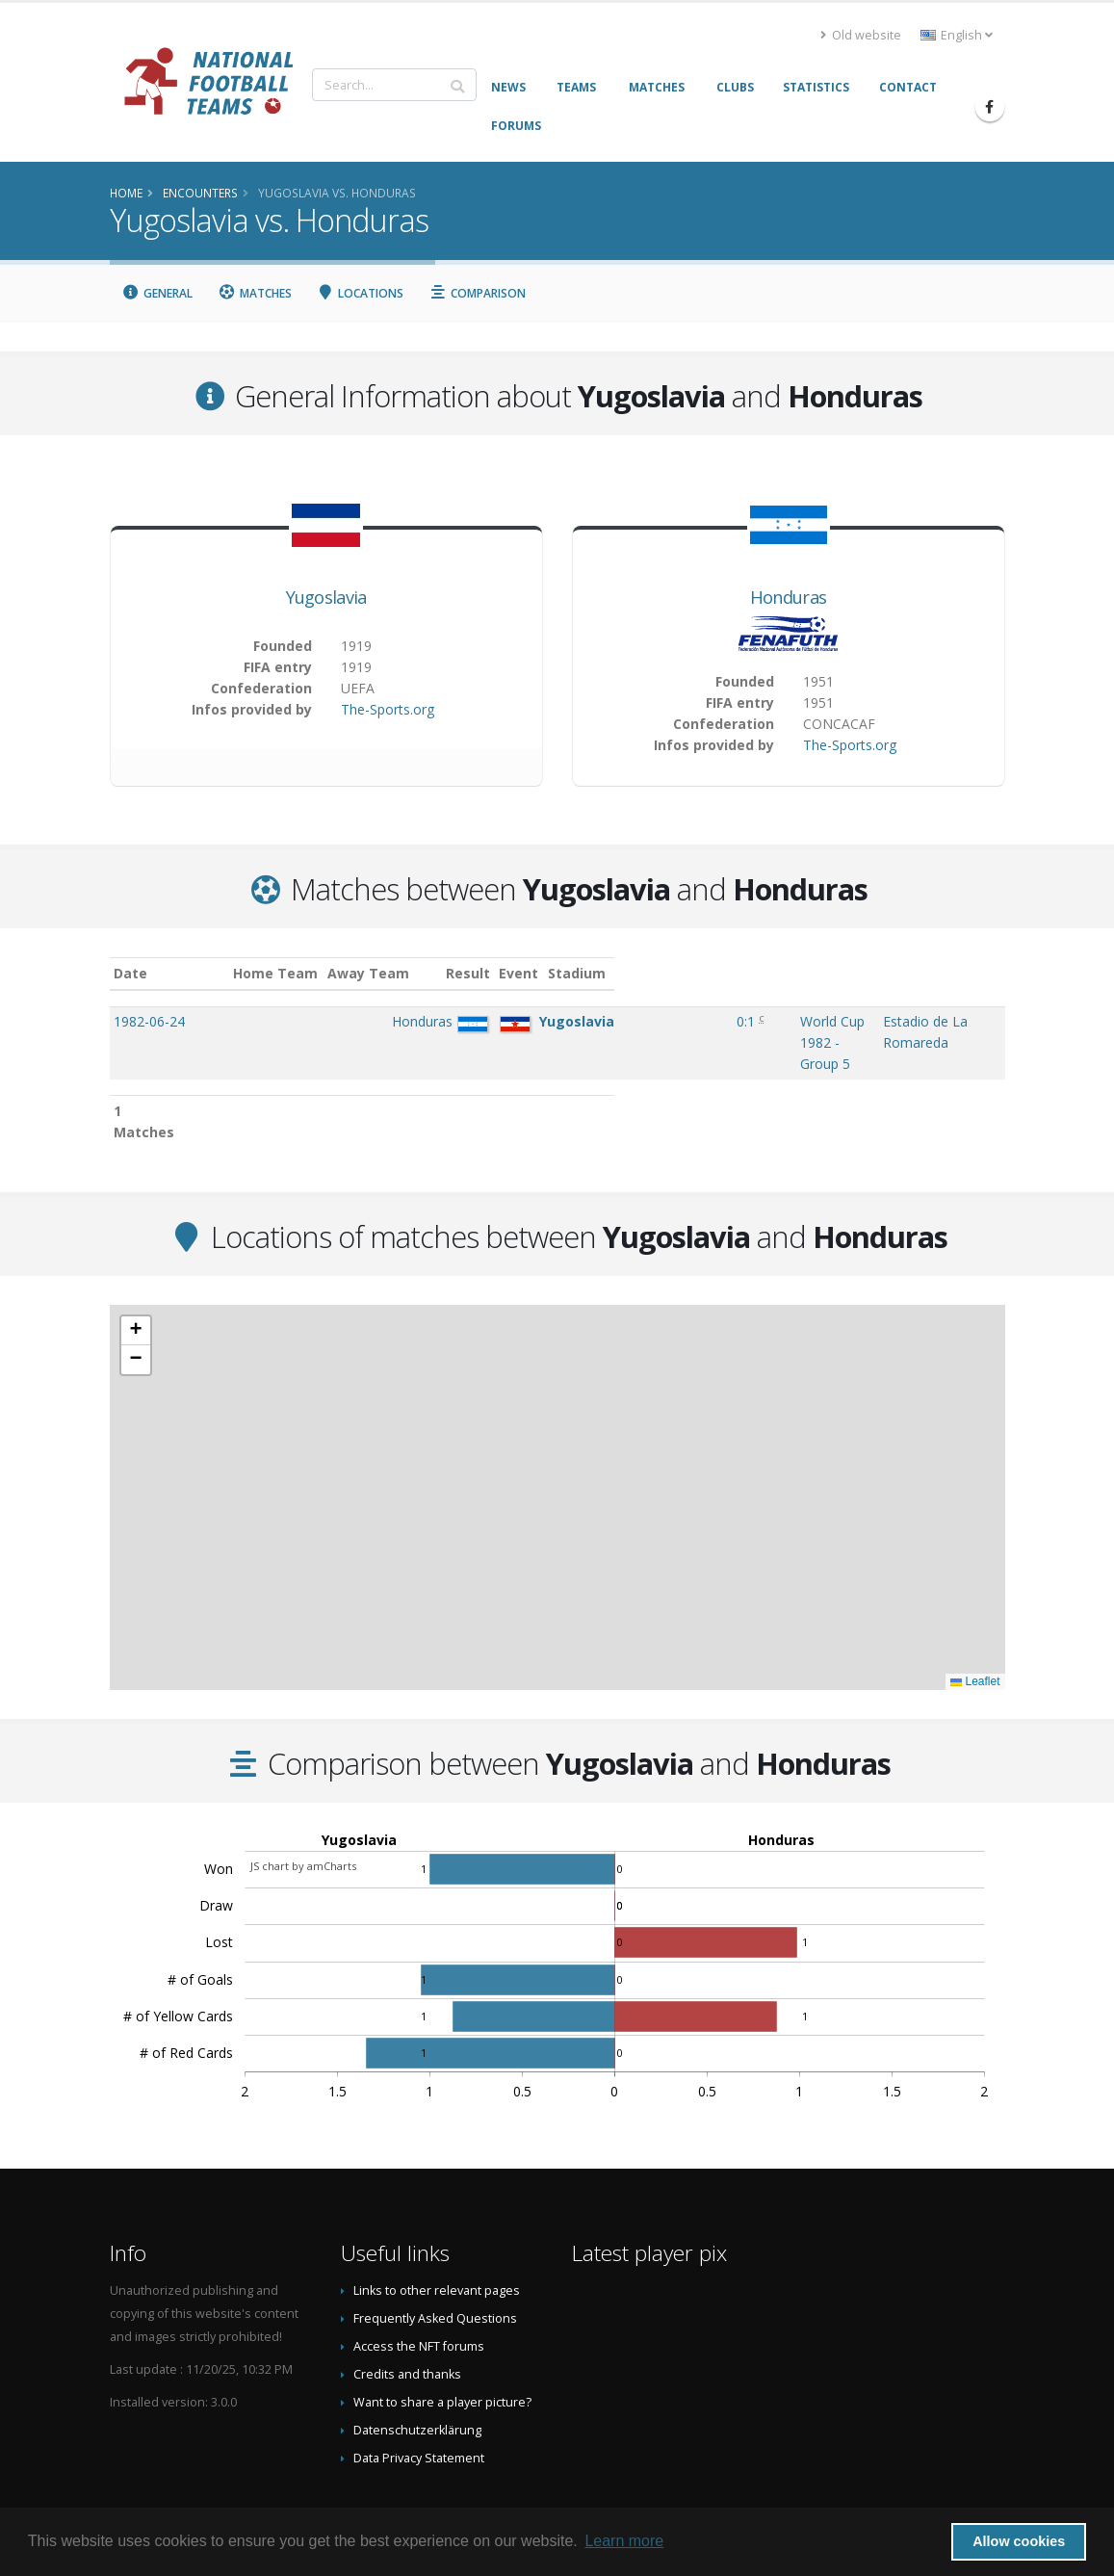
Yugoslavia (326, 597)
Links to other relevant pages (436, 2229)
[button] (135, 1269)
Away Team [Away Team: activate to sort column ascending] (430, 973)
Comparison (477, 293)
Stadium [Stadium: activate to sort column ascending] (839, 973)
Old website (860, 35)
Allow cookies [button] (1018, 2541)
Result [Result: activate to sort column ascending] (565, 973)
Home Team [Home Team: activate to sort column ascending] (337, 973)
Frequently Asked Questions (435, 2257)
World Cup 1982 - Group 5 (681, 1021)
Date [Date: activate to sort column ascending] (130, 973)
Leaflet (974, 1619)
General (158, 293)
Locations (360, 293)
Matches (255, 293)
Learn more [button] (623, 2541)
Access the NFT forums (418, 2285)
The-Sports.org (387, 709)
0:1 (562, 1021)
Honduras (788, 597)
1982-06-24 (149, 1021)
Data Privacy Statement (418, 2396)
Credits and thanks (407, 2312)
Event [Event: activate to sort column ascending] (618, 973)
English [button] (956, 35)
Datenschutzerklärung (417, 2368)
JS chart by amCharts (303, 1804)
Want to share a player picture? (442, 2340)
